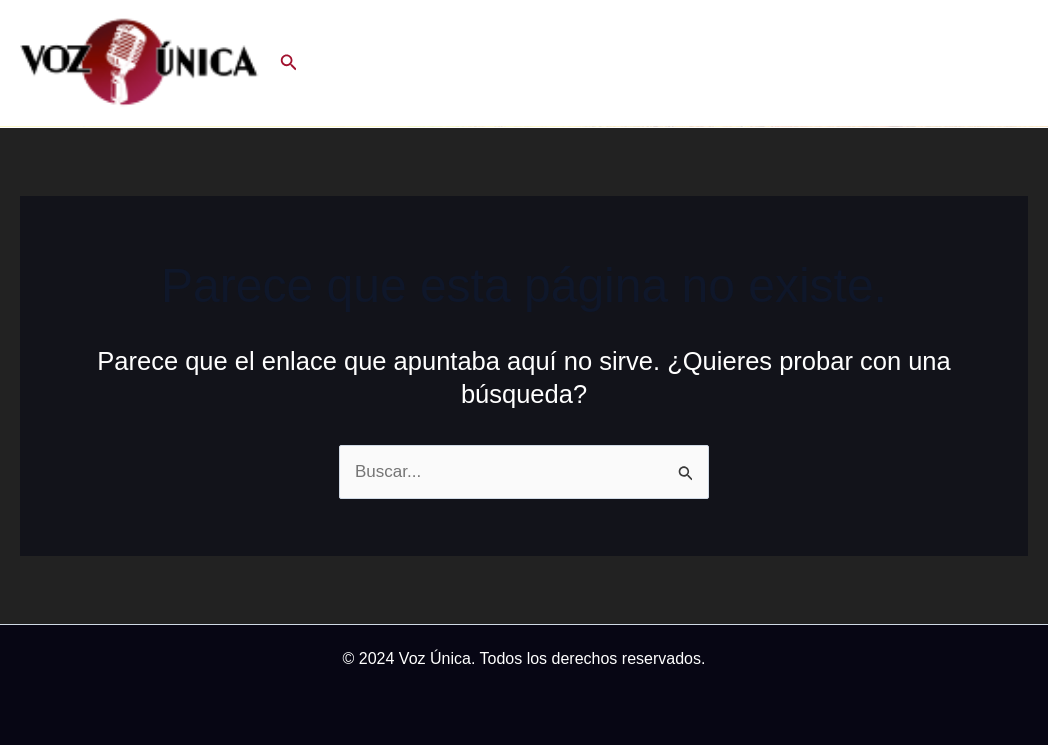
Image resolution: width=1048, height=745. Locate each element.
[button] (289, 63)
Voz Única (435, 658)
